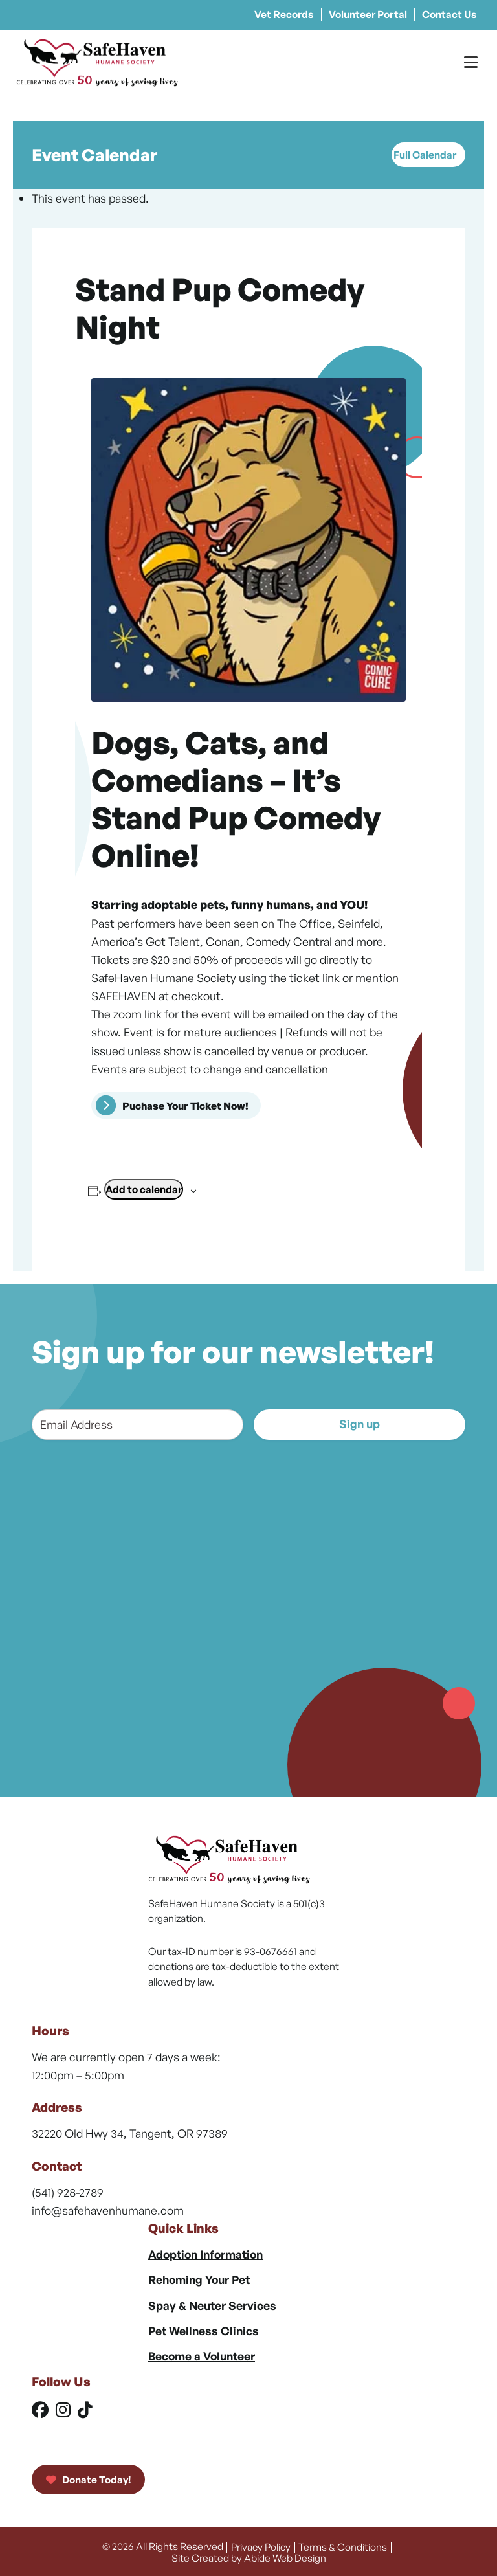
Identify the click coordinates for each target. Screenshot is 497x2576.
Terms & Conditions (342, 2546)
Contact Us (449, 14)
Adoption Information (205, 2254)
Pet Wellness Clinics (203, 2331)
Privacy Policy (261, 2546)
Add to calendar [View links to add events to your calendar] (143, 1189)
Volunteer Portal (368, 14)
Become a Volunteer (201, 2356)
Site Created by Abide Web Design (248, 2555)
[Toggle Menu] (471, 62)
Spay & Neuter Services (212, 2305)
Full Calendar (424, 154)
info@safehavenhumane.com (108, 2210)
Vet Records (284, 14)
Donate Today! (88, 2479)
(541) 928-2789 (68, 2192)
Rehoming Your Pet (199, 2279)
